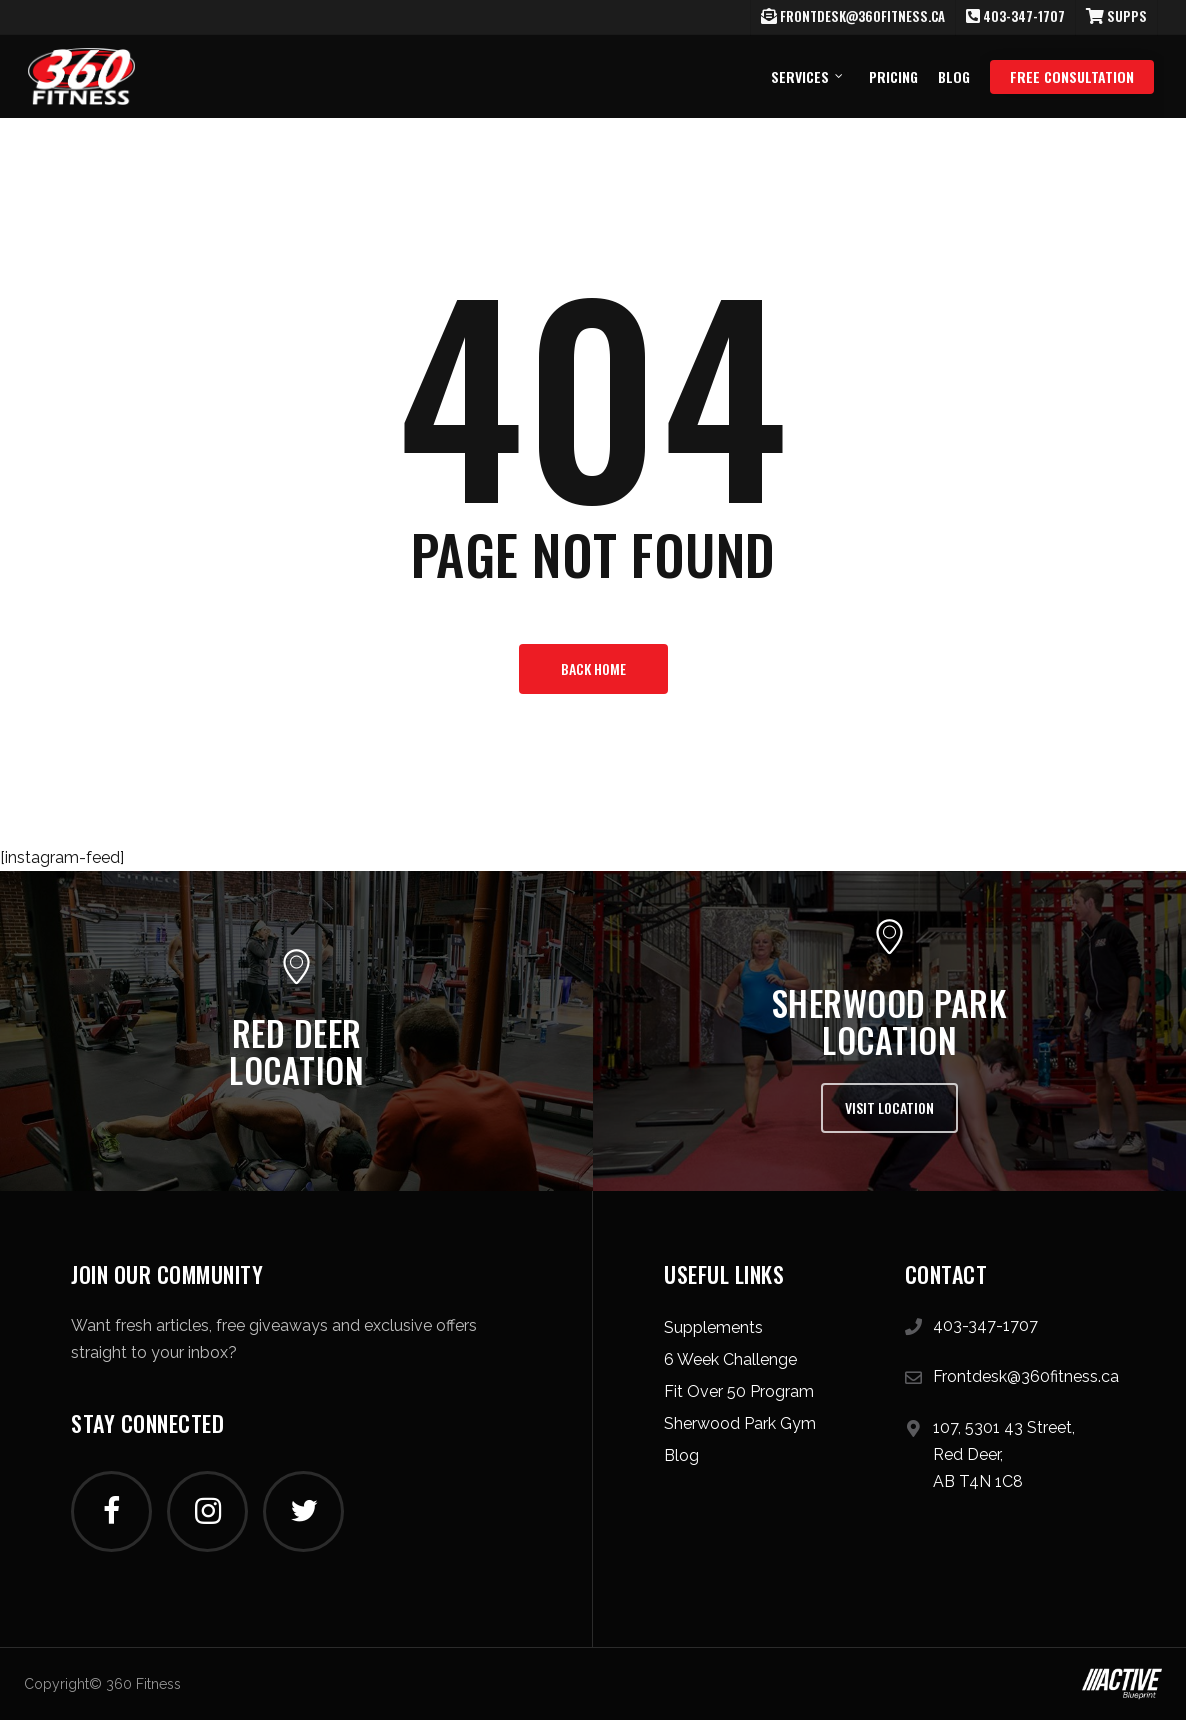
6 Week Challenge (730, 1359)
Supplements (713, 1327)
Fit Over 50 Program (739, 1391)
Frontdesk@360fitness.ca (1026, 1376)
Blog (681, 1455)
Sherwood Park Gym (740, 1423)
